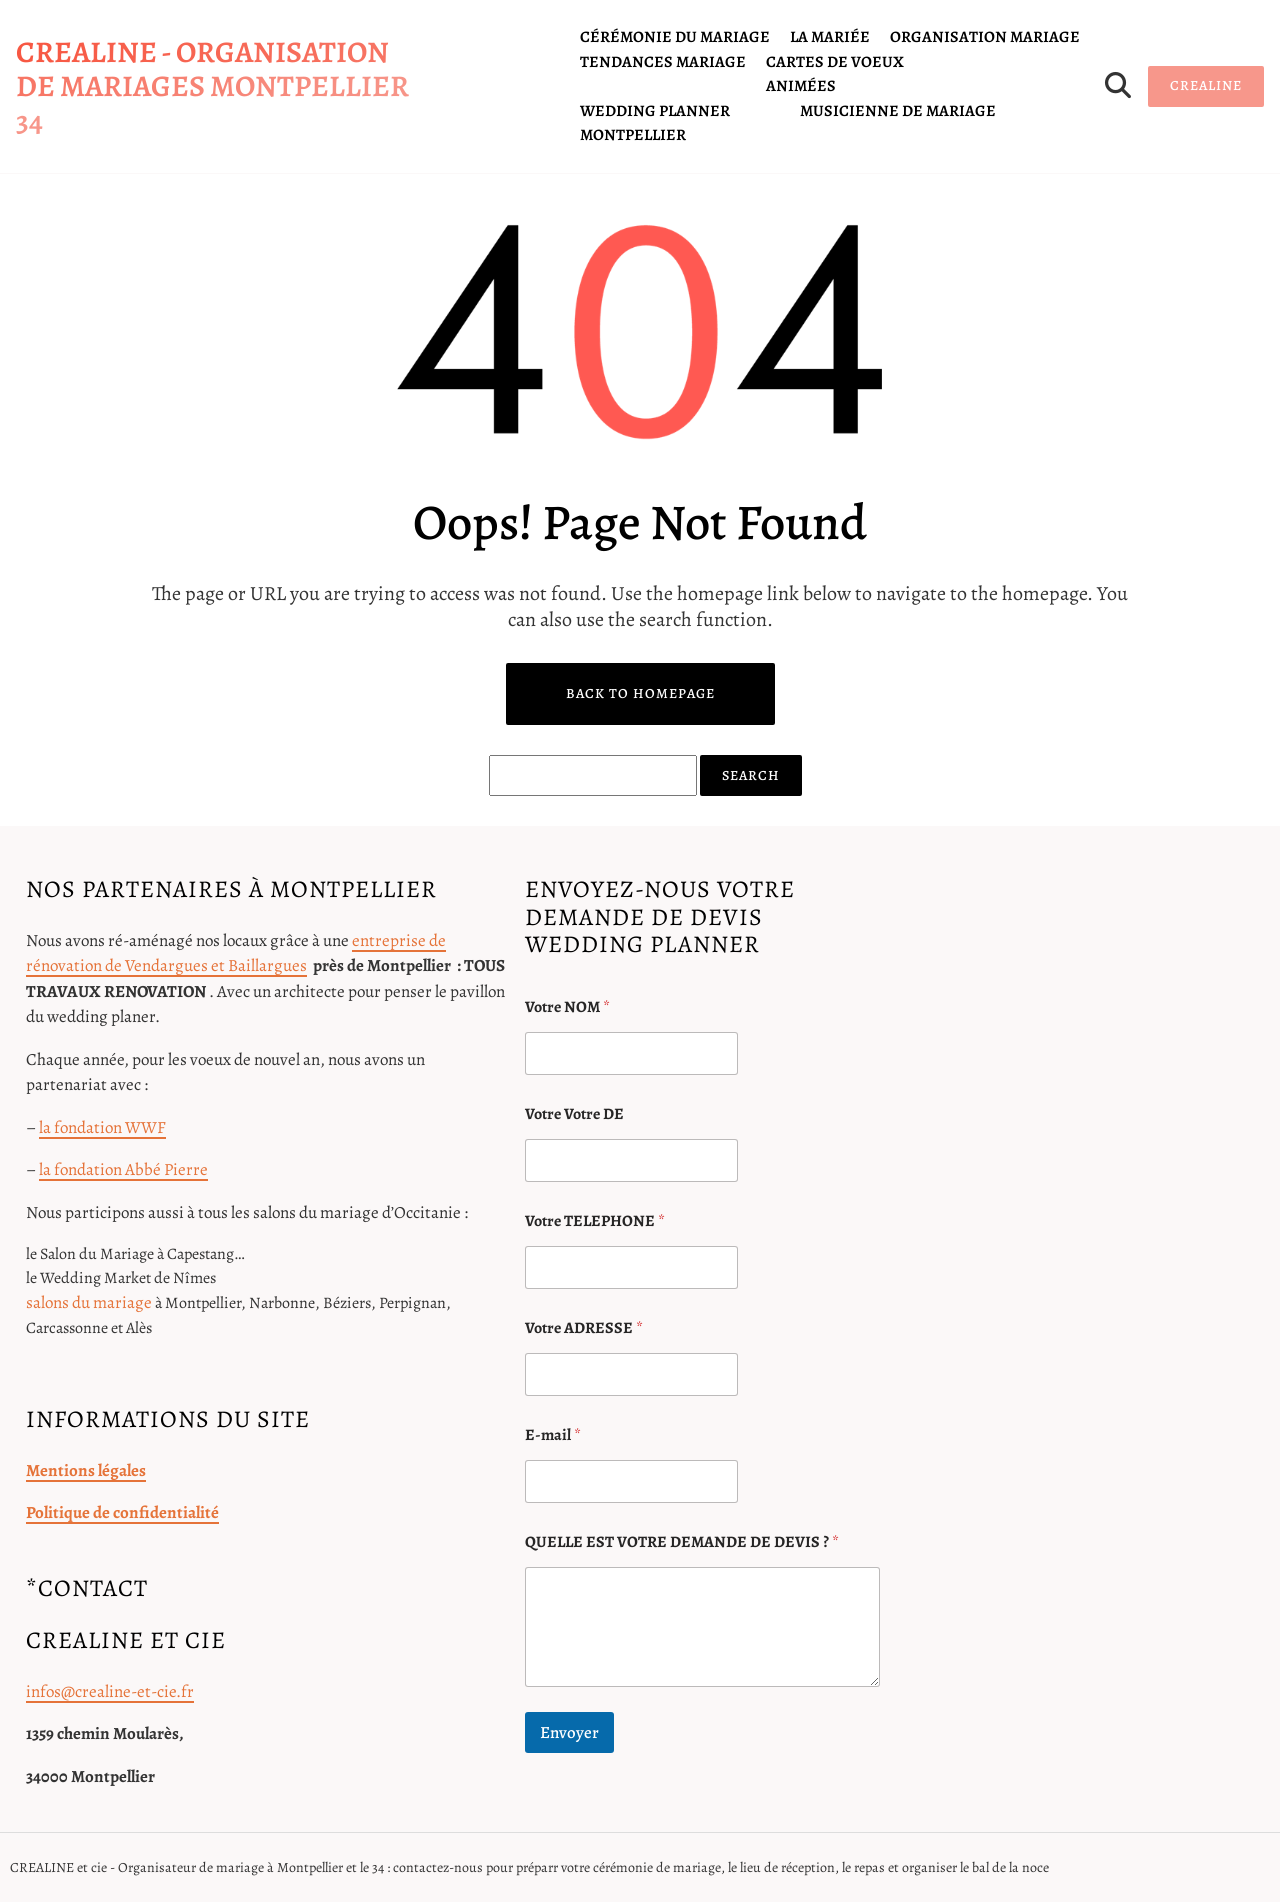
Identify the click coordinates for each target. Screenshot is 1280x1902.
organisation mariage (985, 37)
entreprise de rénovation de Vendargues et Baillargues (236, 953)
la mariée (830, 37)
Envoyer (569, 1732)
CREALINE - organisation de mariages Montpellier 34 (212, 86)
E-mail (553, 1435)
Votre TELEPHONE (595, 1221)
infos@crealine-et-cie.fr (110, 1691)
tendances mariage (663, 62)
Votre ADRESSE (584, 1328)
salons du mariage (89, 1302)
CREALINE (1206, 85)
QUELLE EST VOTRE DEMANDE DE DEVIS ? (682, 1542)
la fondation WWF (102, 1127)
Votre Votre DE (574, 1114)
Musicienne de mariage (898, 111)
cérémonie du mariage (675, 37)
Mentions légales (86, 1470)
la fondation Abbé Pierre (123, 1169)
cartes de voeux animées (835, 74)
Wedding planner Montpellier (655, 123)
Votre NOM (567, 1007)
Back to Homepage (640, 693)
